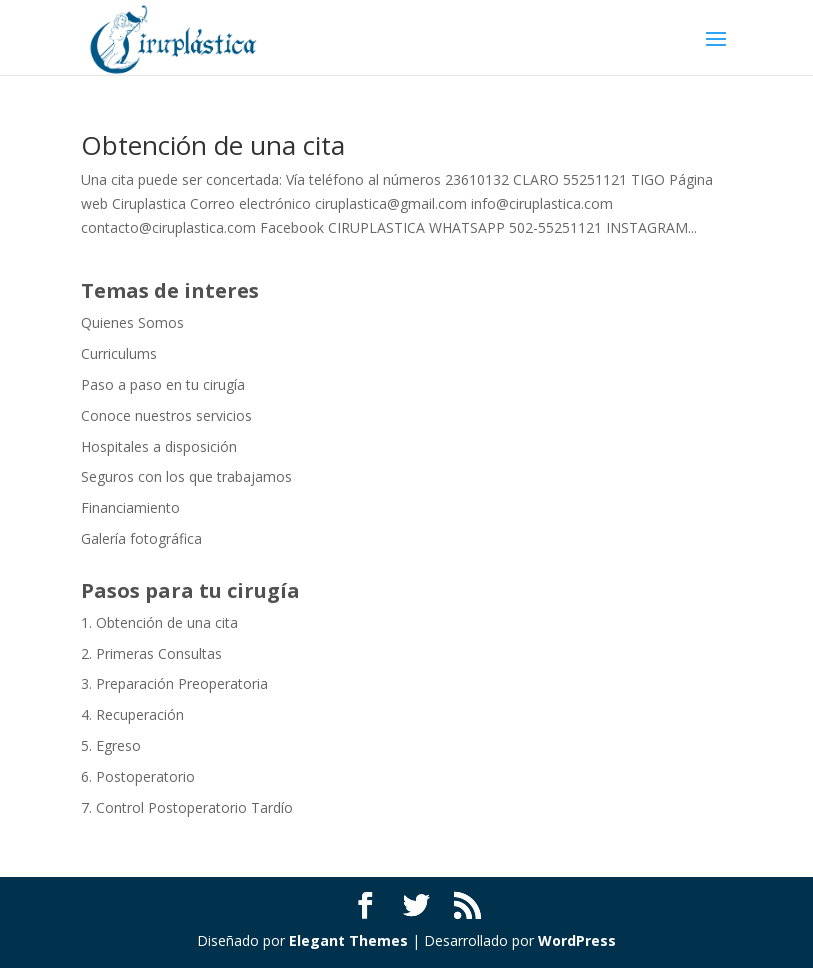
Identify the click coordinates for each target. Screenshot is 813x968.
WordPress (577, 940)
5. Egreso (111, 745)
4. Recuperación (132, 714)
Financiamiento (130, 507)
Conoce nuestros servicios (166, 415)
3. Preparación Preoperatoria (174, 683)
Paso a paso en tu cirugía (163, 384)
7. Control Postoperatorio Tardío (187, 807)
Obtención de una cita (213, 145)
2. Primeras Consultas (151, 653)
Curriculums (119, 353)
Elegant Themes (348, 940)
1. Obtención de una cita (159, 622)
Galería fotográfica (141, 538)
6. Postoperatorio (138, 776)
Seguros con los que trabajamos (186, 476)
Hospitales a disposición (159, 446)
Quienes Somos (132, 322)
